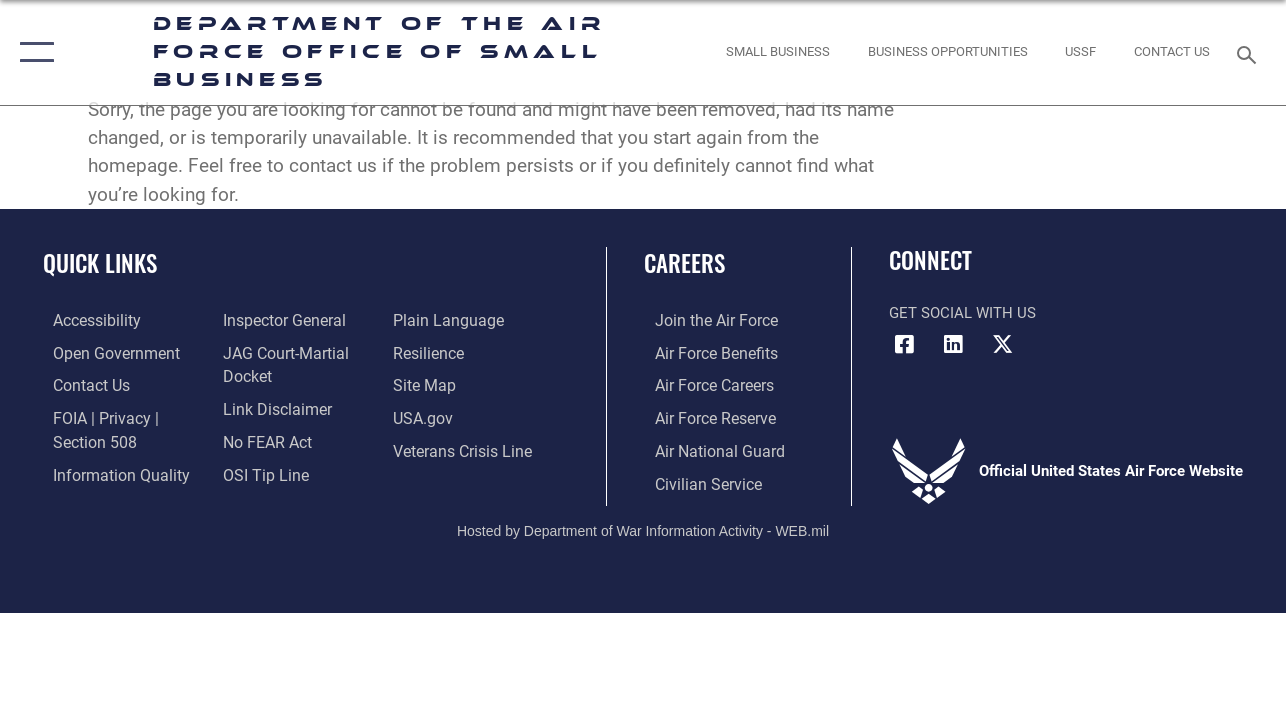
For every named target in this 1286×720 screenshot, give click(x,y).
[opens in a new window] (86, 320)
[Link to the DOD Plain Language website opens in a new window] (447, 320)
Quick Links (100, 263)
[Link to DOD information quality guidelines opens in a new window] (107, 470)
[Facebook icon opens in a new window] (904, 344)
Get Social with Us (962, 313)
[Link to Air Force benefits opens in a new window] (703, 352)
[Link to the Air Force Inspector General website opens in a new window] (279, 320)
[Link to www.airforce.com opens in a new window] (703, 320)
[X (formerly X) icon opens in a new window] (1002, 344)
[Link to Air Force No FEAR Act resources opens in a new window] (263, 438)
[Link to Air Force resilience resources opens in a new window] (431, 352)
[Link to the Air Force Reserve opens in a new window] (703, 416)
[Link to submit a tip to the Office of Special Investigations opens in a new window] (260, 470)
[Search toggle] (1250, 52)
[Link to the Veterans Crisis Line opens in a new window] (464, 448)
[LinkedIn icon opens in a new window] (953, 344)
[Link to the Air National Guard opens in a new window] (705, 448)
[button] (32, 52)
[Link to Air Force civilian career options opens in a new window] (695, 480)
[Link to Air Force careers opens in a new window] (702, 384)
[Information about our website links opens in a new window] (272, 406)
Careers (684, 263)
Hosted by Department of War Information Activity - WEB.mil (643, 526)
